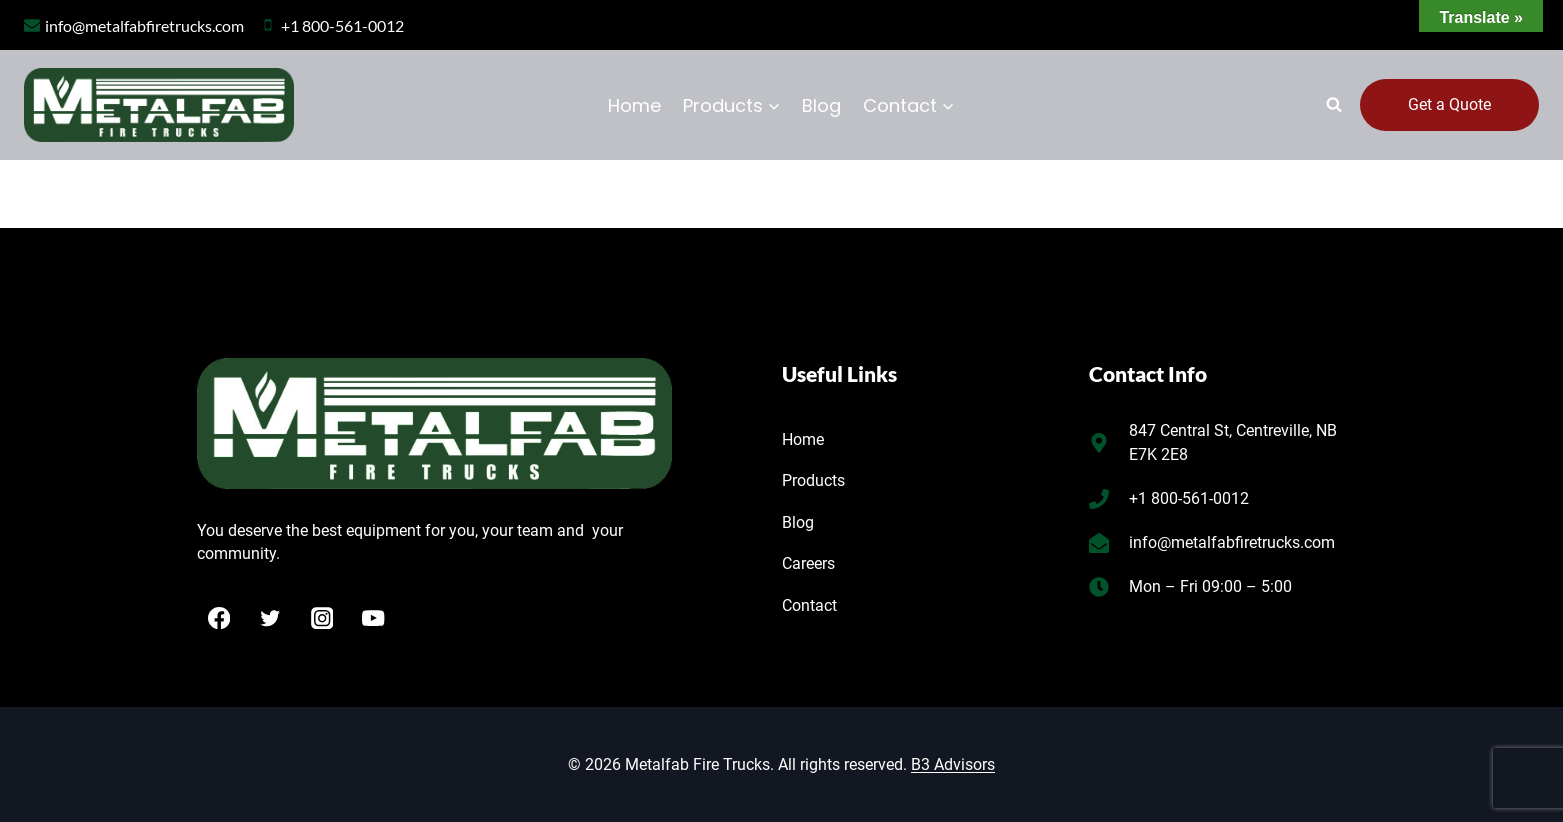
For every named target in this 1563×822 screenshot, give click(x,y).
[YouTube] (373, 617)
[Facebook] (219, 617)
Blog (821, 105)
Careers (808, 563)
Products (813, 480)
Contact (809, 605)
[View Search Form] (1334, 105)
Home (634, 105)
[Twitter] (270, 617)
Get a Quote (1449, 104)
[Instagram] (322, 617)
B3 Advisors (953, 764)
